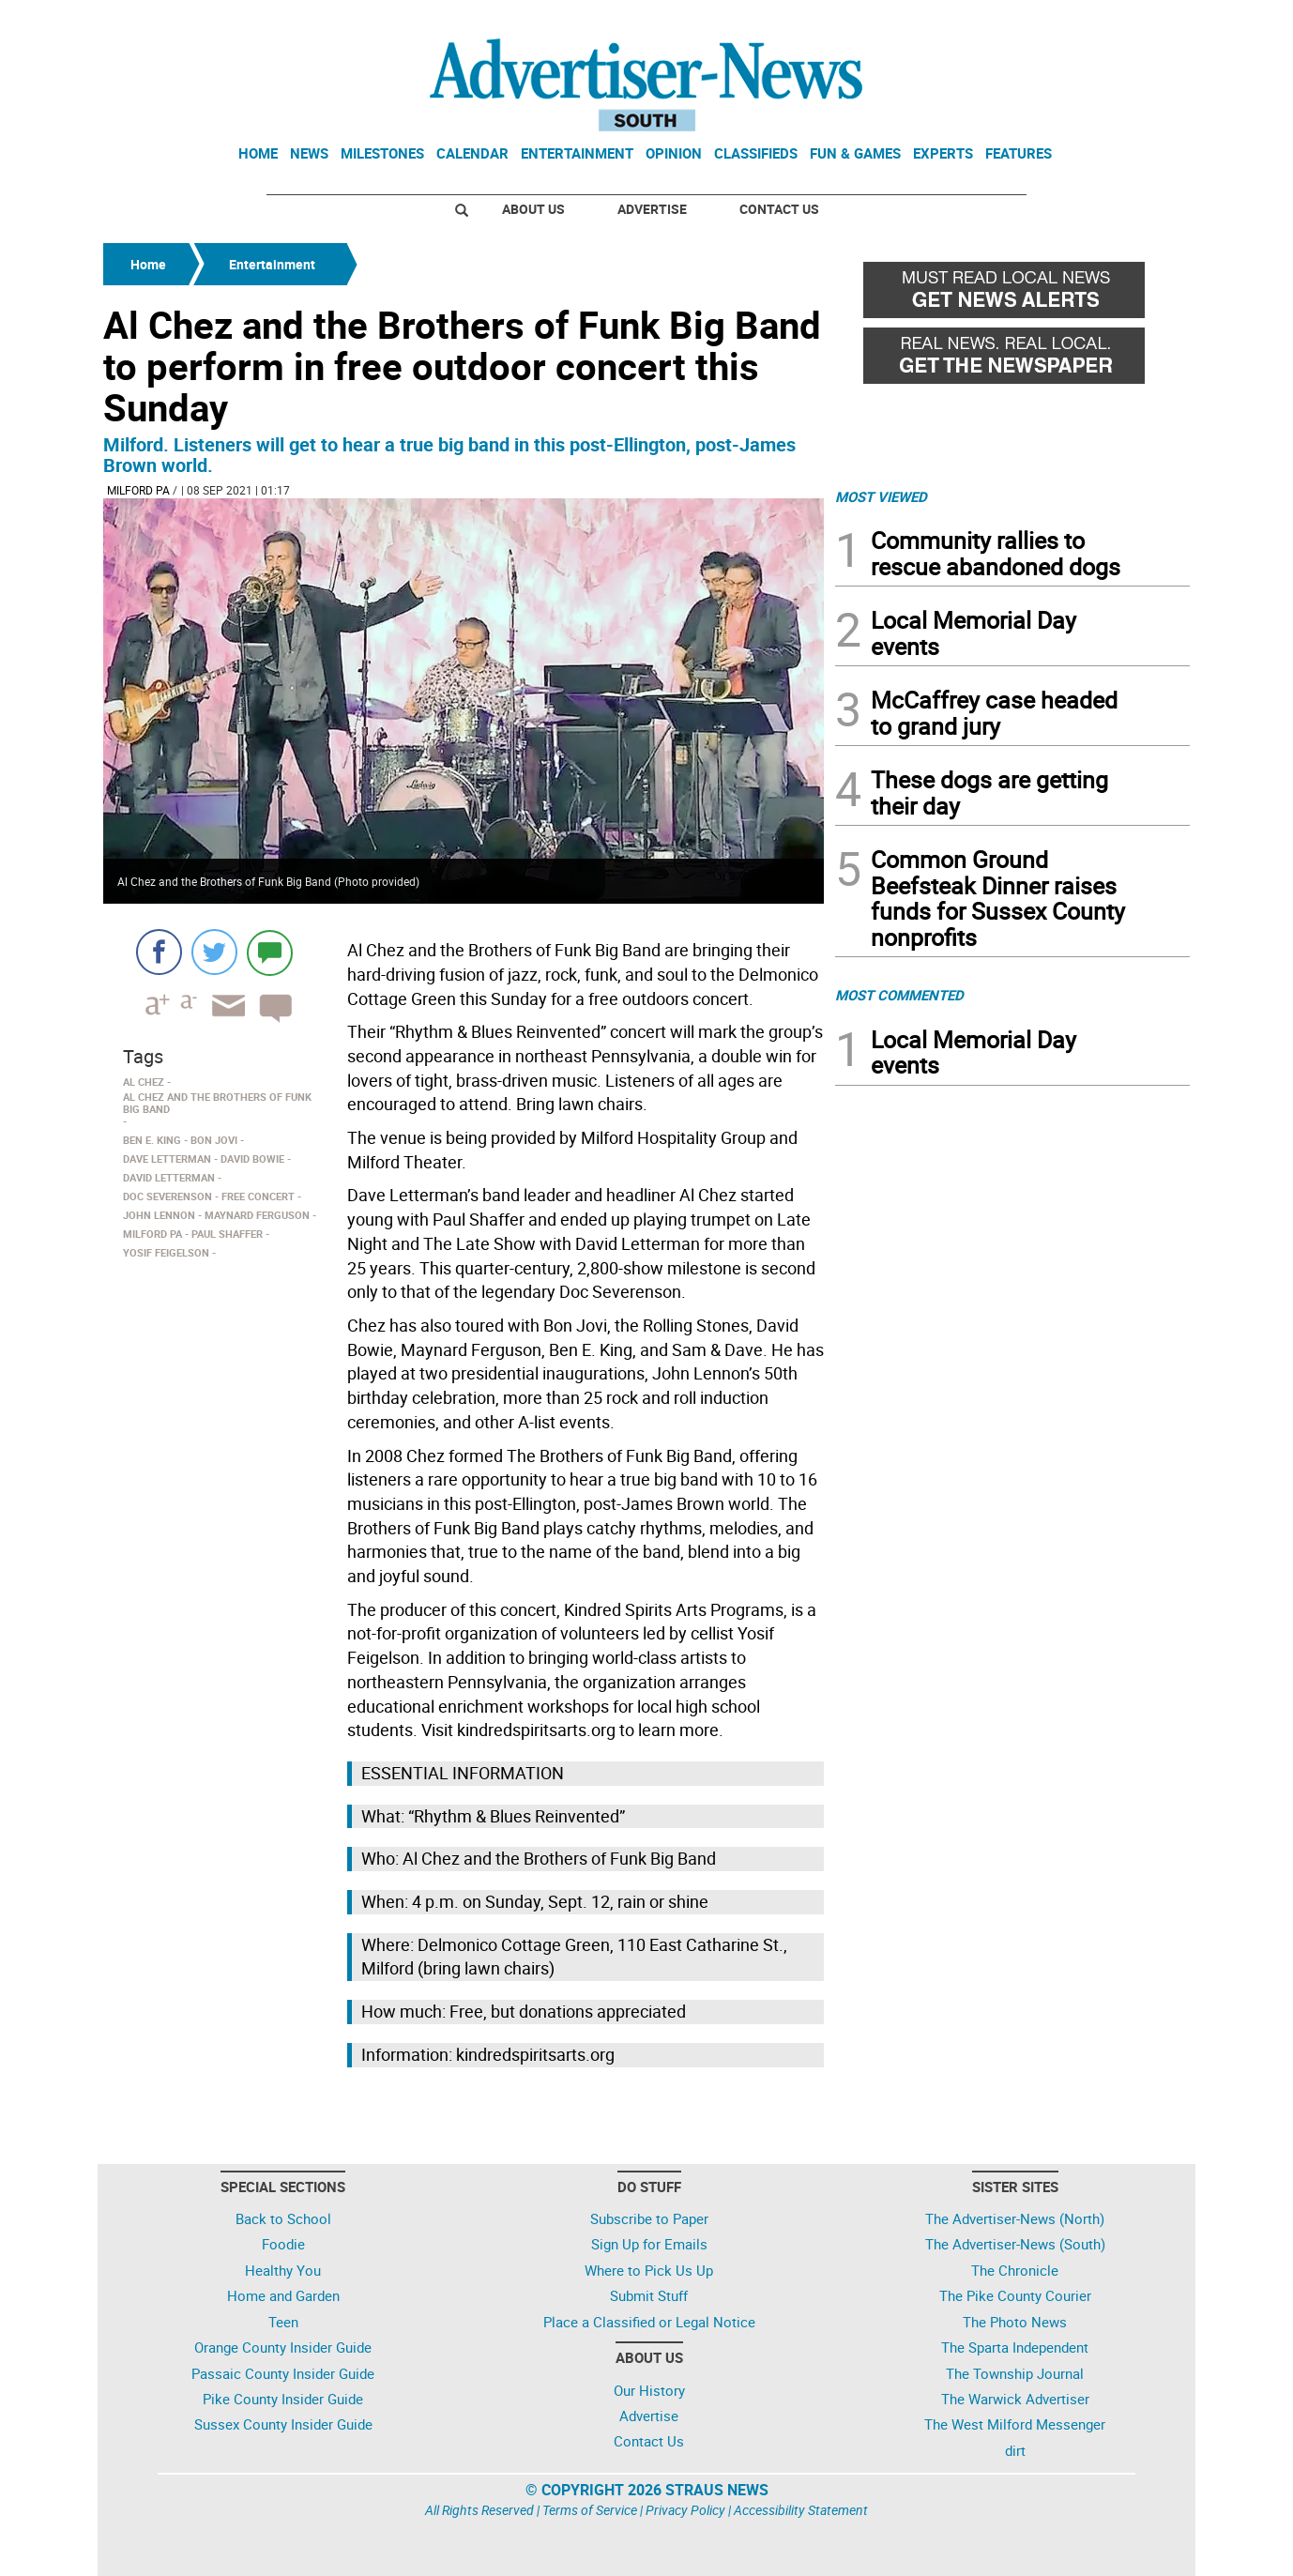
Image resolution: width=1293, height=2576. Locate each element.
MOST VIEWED (881, 496)
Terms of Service (589, 2510)
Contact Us (779, 209)
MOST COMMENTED (899, 994)
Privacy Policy (685, 2510)
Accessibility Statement (801, 2510)
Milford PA (138, 489)
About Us (533, 209)
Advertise (652, 209)
